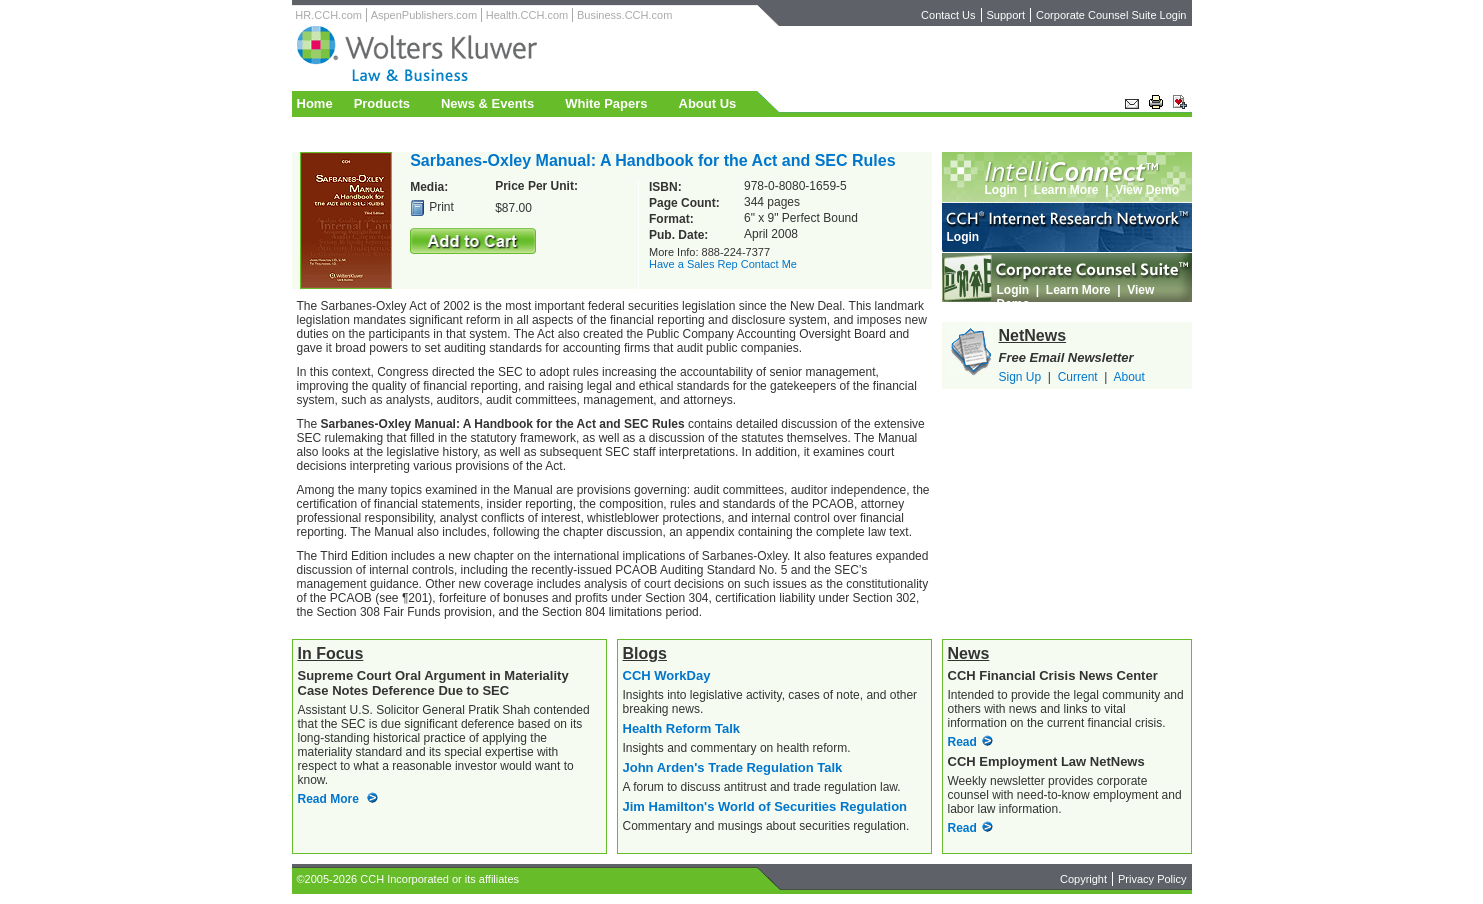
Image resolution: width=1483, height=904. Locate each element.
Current (1078, 377)
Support (1006, 15)
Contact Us (948, 15)
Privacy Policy (1152, 879)
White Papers (606, 103)
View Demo (1147, 190)
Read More (328, 799)
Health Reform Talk (682, 728)
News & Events (487, 103)
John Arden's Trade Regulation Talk (733, 767)
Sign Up (1020, 377)
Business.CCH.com (624, 15)
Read (962, 742)
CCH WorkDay (667, 675)
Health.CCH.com (527, 15)
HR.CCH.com (328, 15)
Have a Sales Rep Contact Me (723, 264)
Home (315, 103)
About (1128, 377)
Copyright (1083, 879)
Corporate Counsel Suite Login (1111, 15)
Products (382, 103)
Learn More (1066, 190)
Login (1001, 190)
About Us (708, 103)
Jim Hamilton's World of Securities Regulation (765, 806)
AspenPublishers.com (424, 15)
